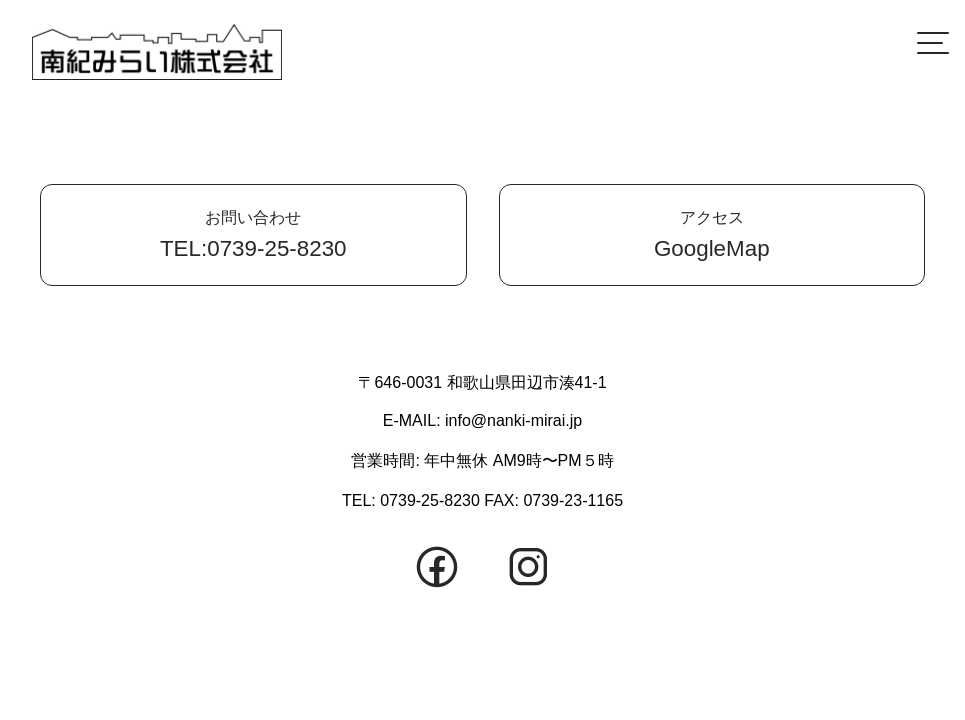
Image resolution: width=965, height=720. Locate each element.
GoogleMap (712, 234)
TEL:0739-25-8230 (253, 234)
